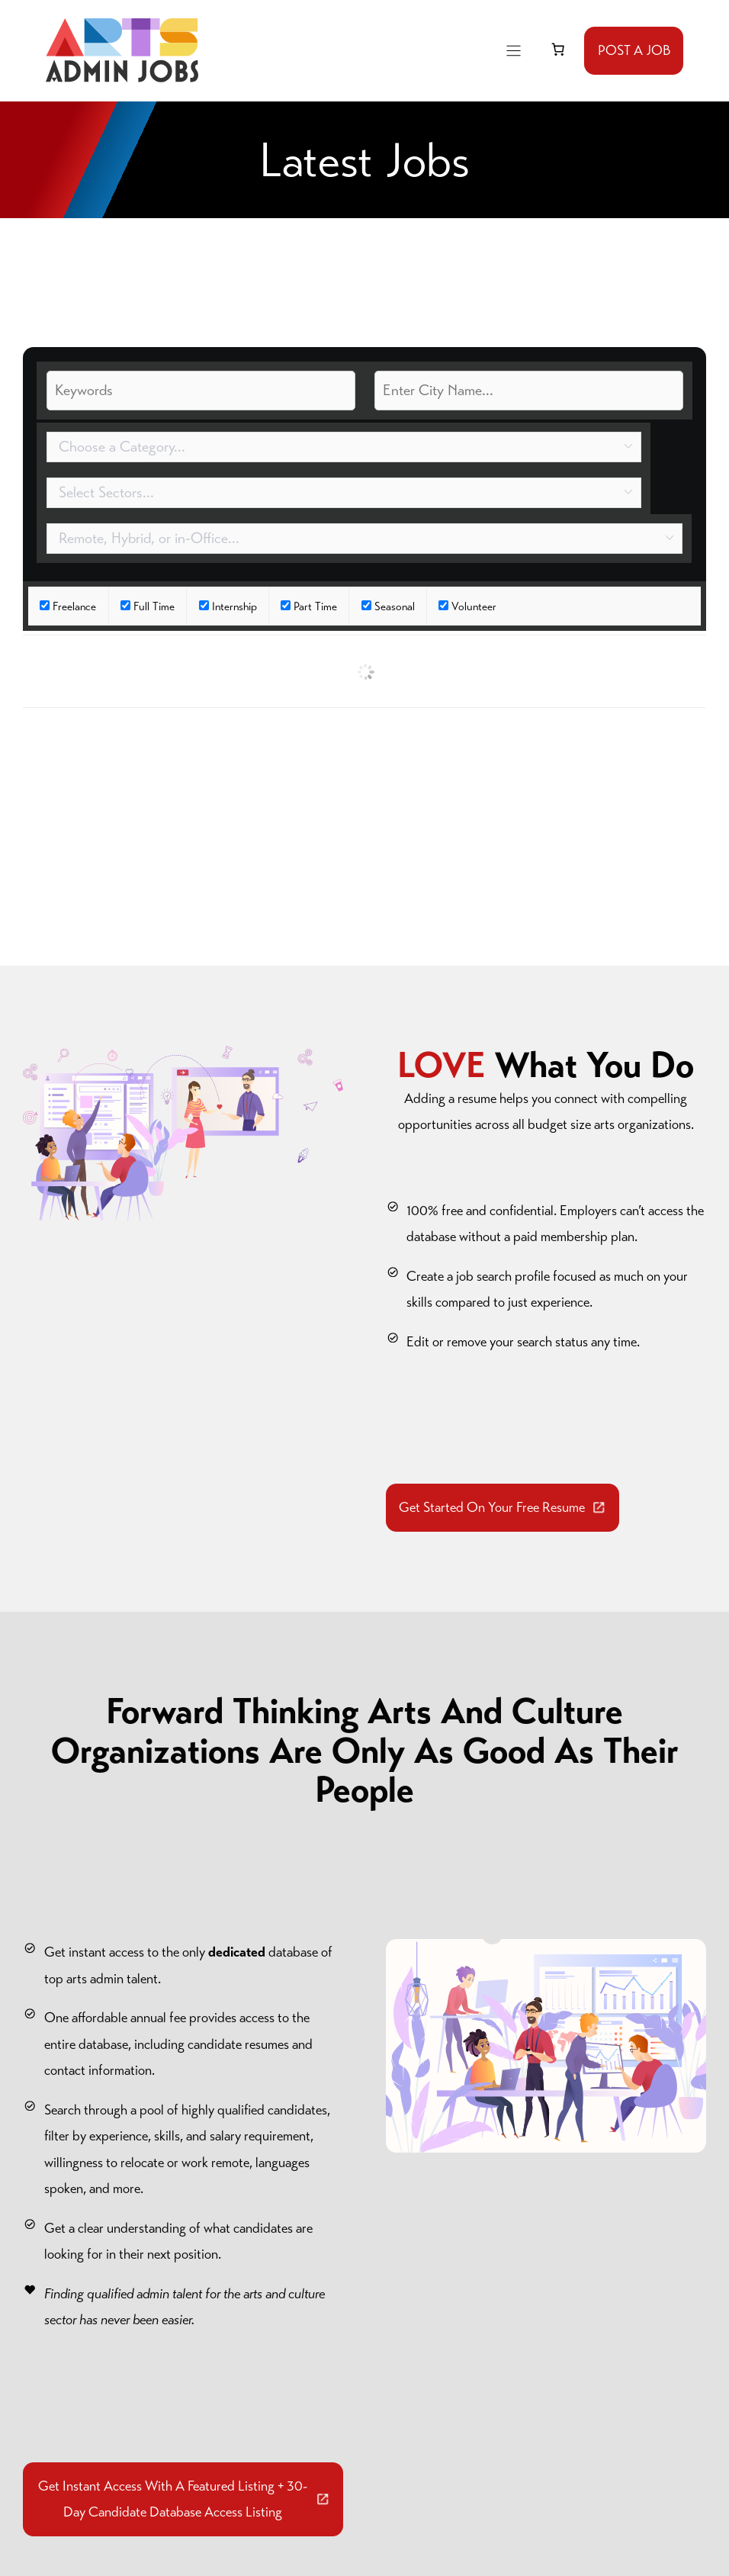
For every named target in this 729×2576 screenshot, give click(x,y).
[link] (557, 50)
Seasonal (394, 606)
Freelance (74, 606)
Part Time (315, 606)
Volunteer (473, 606)
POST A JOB (634, 50)
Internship (234, 606)
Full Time (154, 606)
